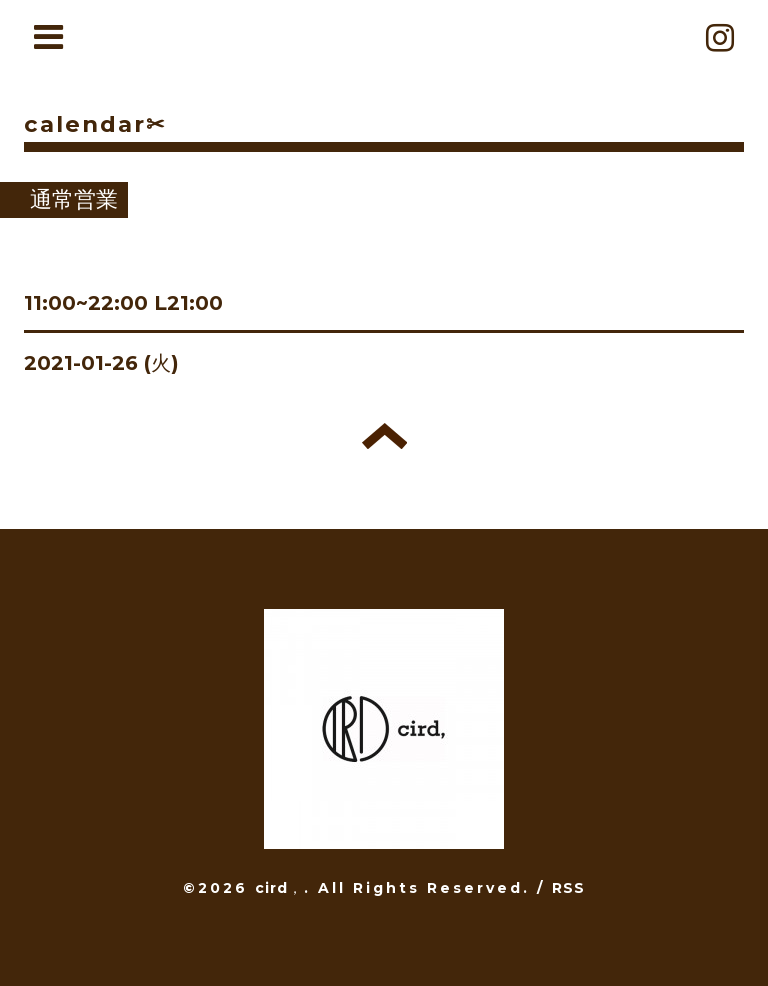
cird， (279, 888)
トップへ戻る (384, 436)
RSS (569, 888)
